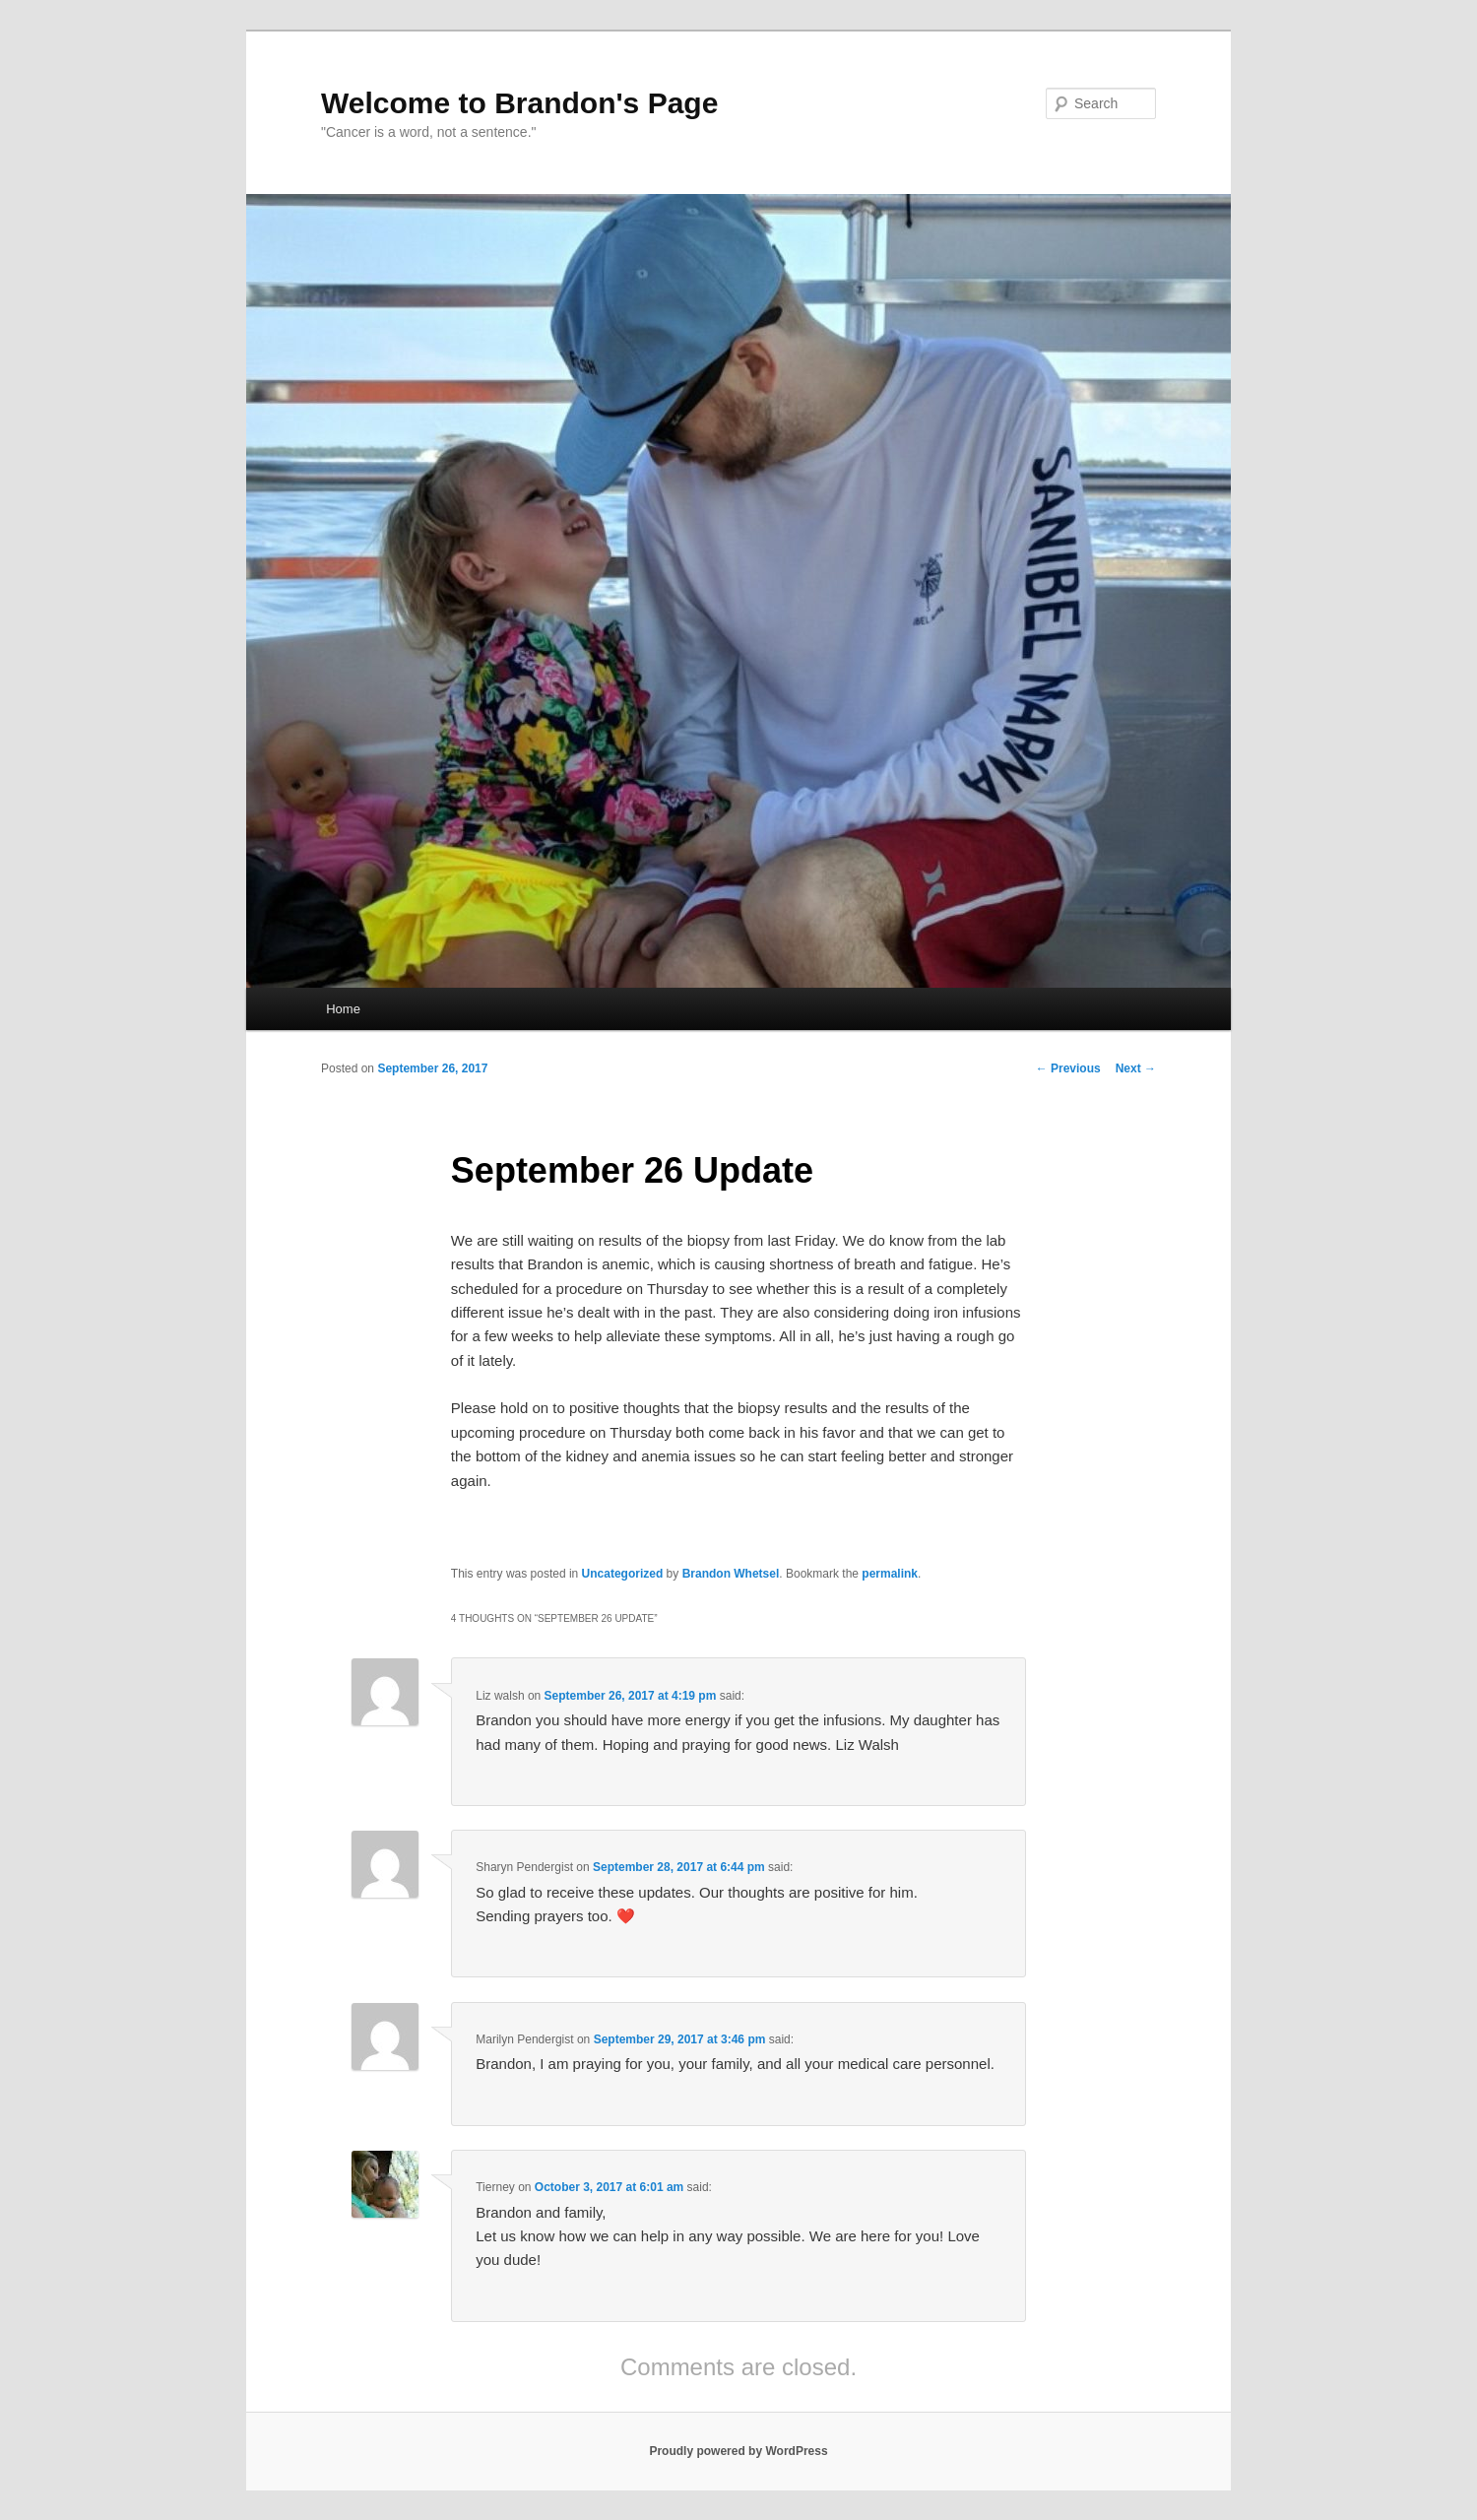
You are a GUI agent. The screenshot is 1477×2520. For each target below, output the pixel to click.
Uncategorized (623, 1574)
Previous (1068, 1068)
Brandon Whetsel (731, 1574)
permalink (890, 1574)
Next (1136, 1068)
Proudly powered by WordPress (738, 2451)
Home (343, 1009)
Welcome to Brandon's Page (519, 103)
